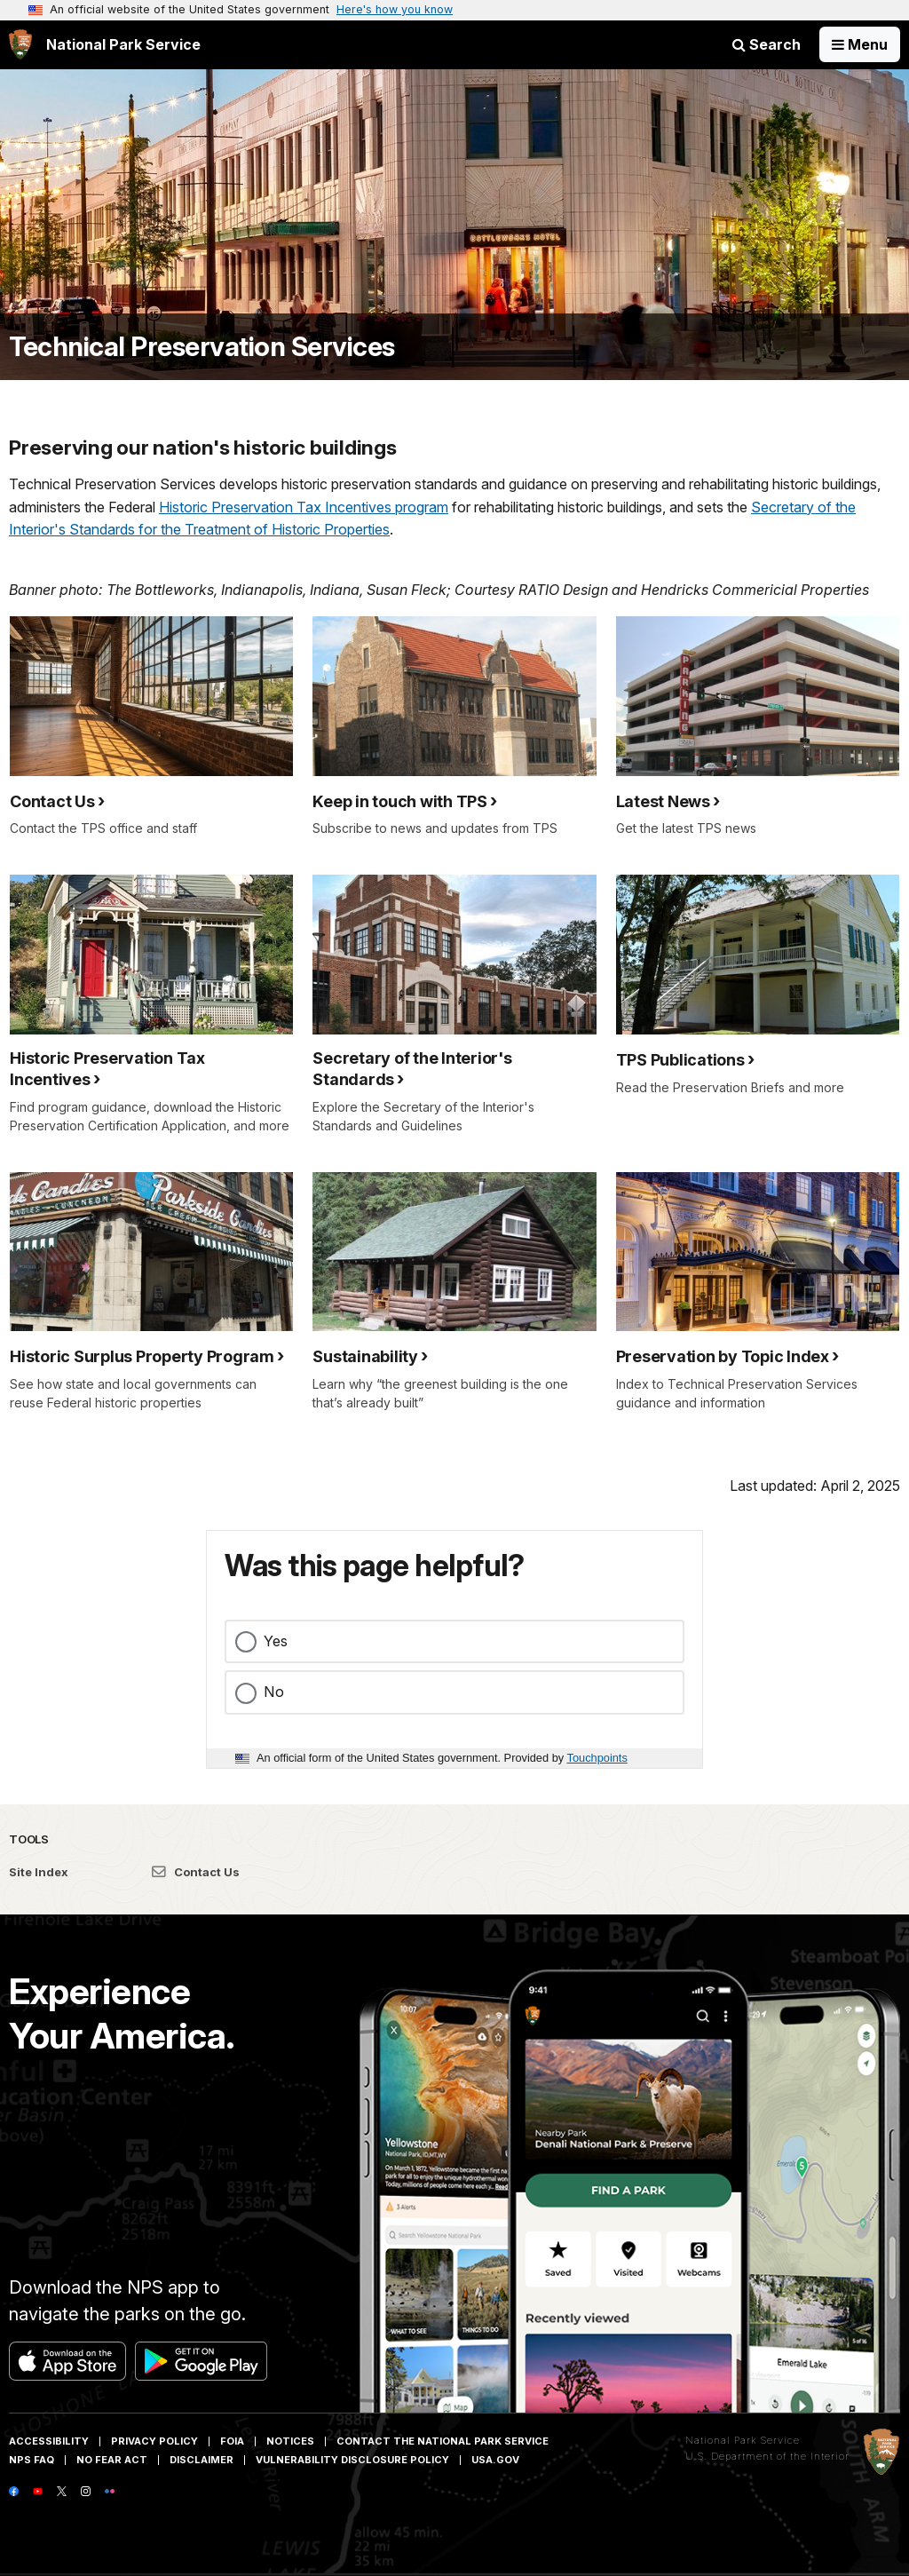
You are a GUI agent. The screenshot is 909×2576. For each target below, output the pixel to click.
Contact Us (196, 1872)
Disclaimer (201, 2459)
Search (766, 44)
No (274, 1691)
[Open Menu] (859, 44)
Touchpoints (597, 1757)
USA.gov (495, 2459)
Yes (276, 1641)
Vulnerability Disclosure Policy (352, 2459)
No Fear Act (111, 2459)
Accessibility (49, 2441)
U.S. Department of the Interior (767, 2456)
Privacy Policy (154, 2441)
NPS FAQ (31, 2459)
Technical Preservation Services (202, 347)
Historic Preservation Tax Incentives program (303, 507)
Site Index (38, 1872)
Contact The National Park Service (442, 2441)
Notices (290, 2441)
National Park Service (742, 2440)
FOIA (232, 2441)
